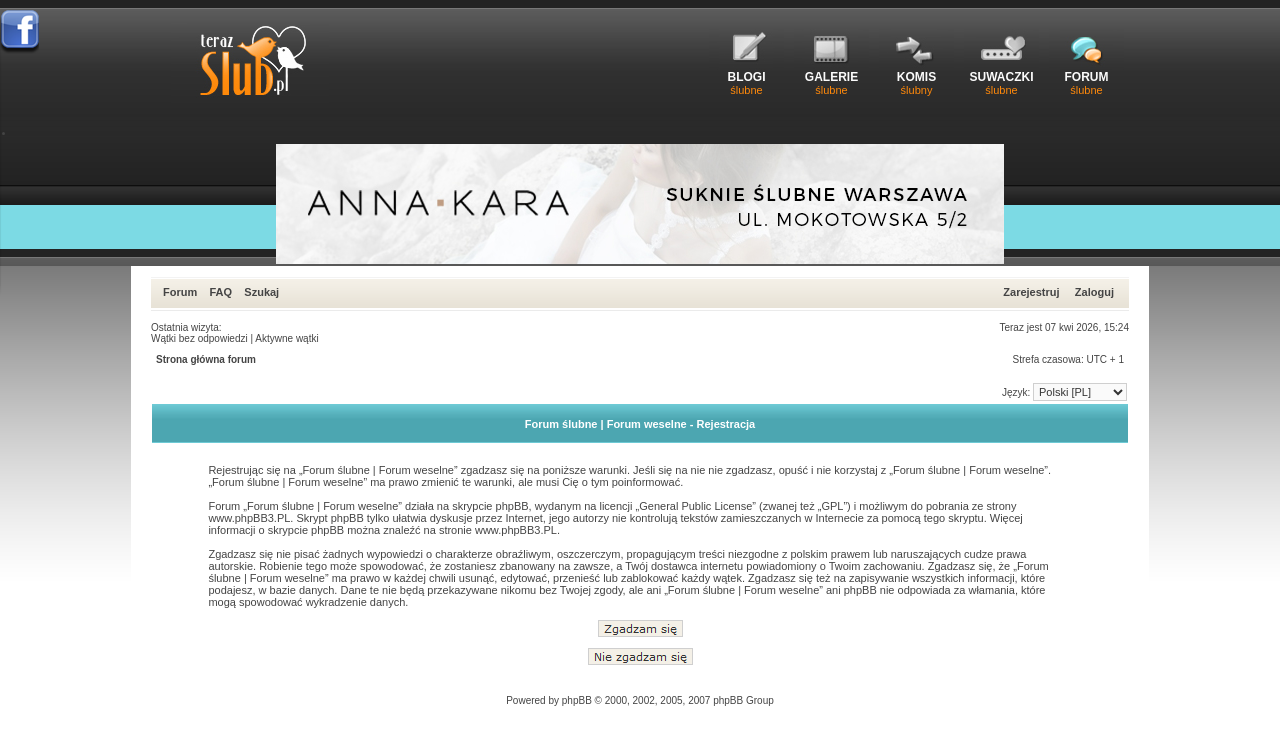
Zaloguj (1094, 292)
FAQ (220, 292)
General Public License (695, 506)
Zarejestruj (1031, 292)
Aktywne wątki (286, 338)
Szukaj (261, 292)
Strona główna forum (206, 359)
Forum (180, 292)
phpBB (577, 700)
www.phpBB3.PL (249, 518)
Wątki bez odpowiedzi (199, 338)
